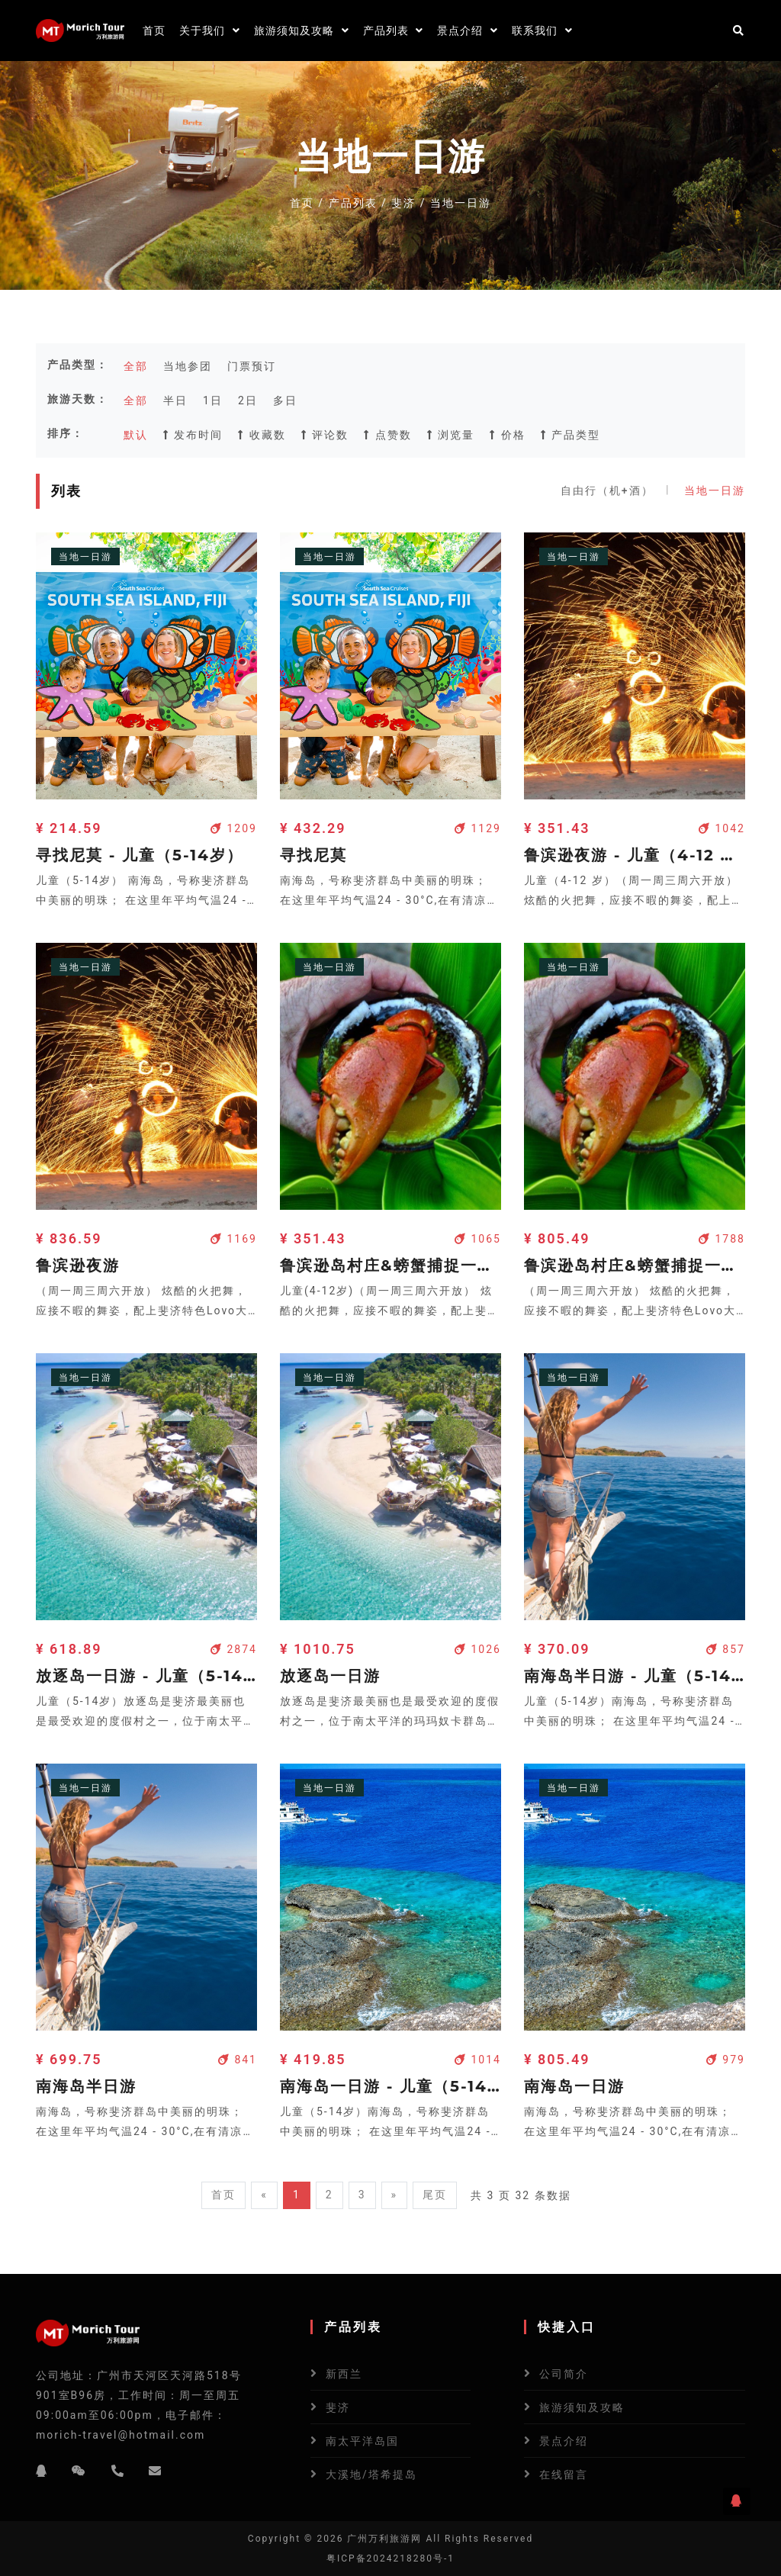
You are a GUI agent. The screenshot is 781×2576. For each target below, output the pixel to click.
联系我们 (542, 30)
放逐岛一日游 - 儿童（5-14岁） (146, 1676)
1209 (234, 828)
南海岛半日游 (86, 2086)
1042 (722, 828)
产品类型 (570, 435)
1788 (722, 1239)
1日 (213, 400)
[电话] (118, 2470)
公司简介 (563, 2374)
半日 (175, 400)
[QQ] (42, 2470)
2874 (234, 1649)
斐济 (403, 203)
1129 (478, 828)
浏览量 (450, 435)
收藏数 (261, 435)
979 (725, 2059)
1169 (234, 1239)
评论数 (325, 435)
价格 (507, 435)
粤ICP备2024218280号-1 (390, 2558)
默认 (136, 435)
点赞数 (387, 435)
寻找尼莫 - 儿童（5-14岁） (139, 855)
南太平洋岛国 (362, 2441)
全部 (136, 366)
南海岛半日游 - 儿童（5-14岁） (634, 1676)
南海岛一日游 (574, 2086)
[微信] (79, 2470)
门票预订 (251, 366)
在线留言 (563, 2474)
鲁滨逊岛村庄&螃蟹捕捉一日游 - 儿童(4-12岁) (390, 1265)
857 (725, 1649)
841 (237, 2059)
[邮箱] (155, 2470)
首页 (154, 30)
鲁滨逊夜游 (78, 1265)
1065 (478, 1239)
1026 (478, 1649)
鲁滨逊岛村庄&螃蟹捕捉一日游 (634, 1265)
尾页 (435, 2194)
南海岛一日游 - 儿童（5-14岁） (390, 2086)
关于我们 (209, 30)
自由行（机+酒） (607, 490)
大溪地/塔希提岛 (371, 2474)
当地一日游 (714, 490)
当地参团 (187, 366)
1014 (478, 2059)
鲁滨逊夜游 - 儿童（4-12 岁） (634, 855)
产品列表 (393, 30)
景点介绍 (467, 30)
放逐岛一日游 (330, 1676)
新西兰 (344, 2374)
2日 (248, 400)
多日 (285, 400)
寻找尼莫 (313, 855)
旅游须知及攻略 (301, 30)
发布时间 (193, 435)
